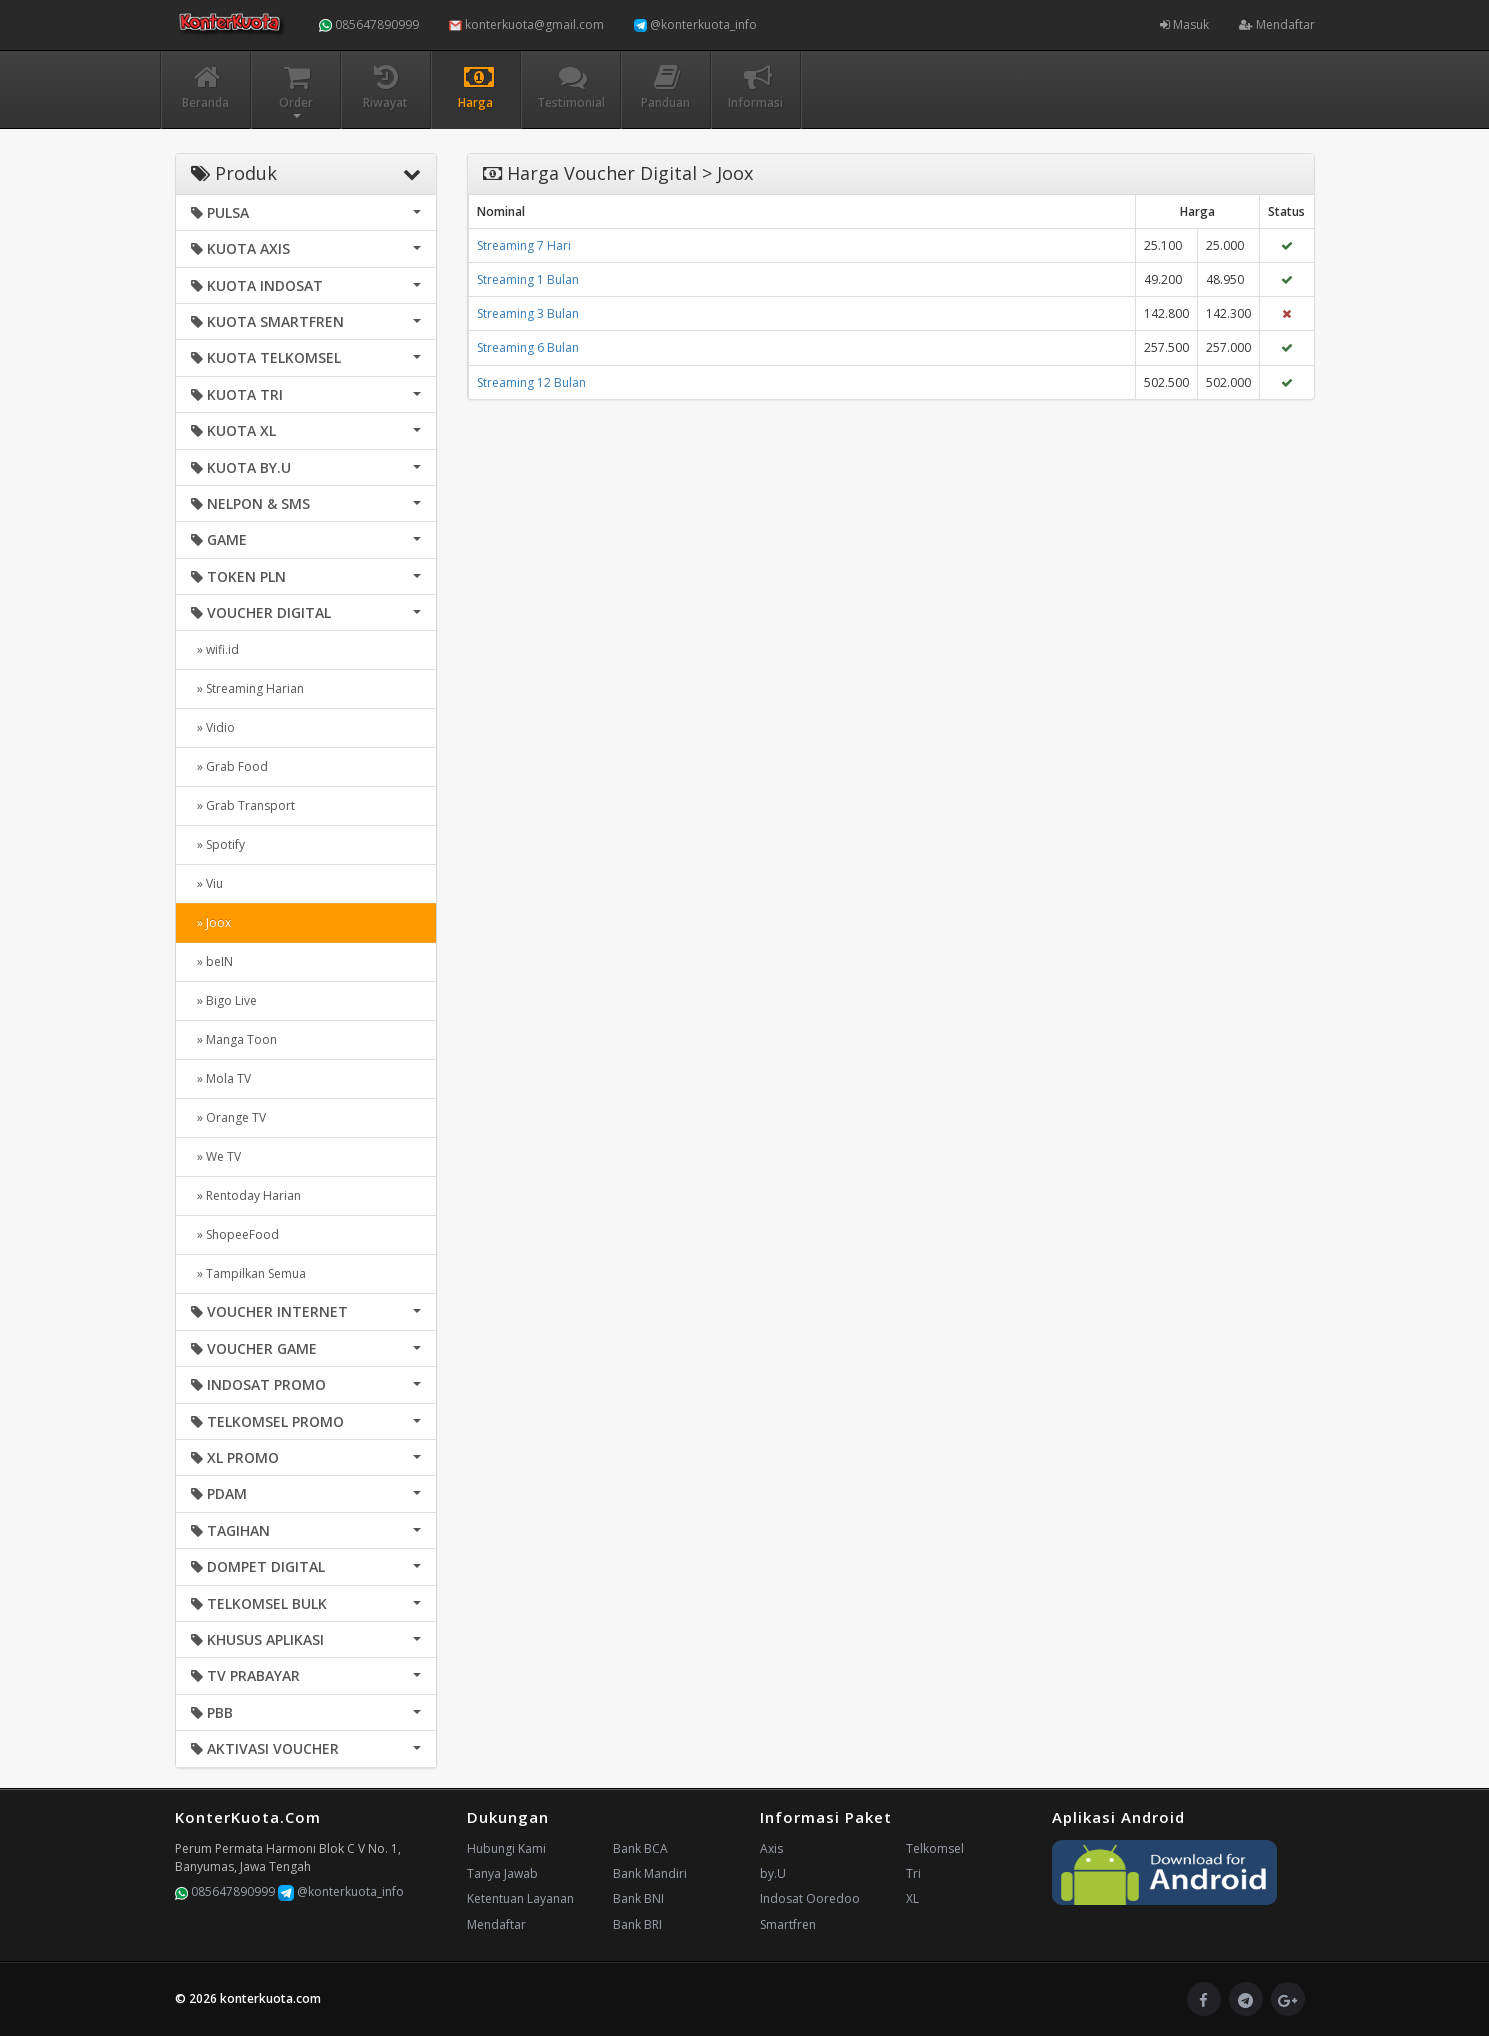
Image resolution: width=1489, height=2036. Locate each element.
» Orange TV (228, 1117)
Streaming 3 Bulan (528, 313)
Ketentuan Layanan (520, 1898)
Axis (771, 1848)
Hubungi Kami (506, 1848)
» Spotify (218, 844)
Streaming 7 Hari (524, 245)
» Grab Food (229, 766)
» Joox (211, 922)
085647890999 (369, 24)
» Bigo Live (224, 1000)
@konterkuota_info (695, 24)
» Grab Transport (243, 805)
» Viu (207, 883)
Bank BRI (637, 1924)
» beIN (212, 961)
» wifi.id (215, 649)
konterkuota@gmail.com (526, 24)
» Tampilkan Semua (248, 1273)
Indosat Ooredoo (810, 1898)
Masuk (1184, 24)
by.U (773, 1873)
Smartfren (788, 1924)
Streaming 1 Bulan (528, 279)
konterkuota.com (270, 1998)
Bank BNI (638, 1898)
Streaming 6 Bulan (528, 347)
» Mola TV (221, 1078)
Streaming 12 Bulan (531, 382)
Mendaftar (1277, 24)
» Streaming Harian (247, 688)
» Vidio (213, 727)
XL (912, 1898)
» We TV (216, 1156)
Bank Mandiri (650, 1873)
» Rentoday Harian (246, 1195)
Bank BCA (640, 1848)
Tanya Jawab (502, 1873)
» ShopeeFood (235, 1234)
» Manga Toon (234, 1039)
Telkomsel (935, 1848)
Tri (913, 1873)
